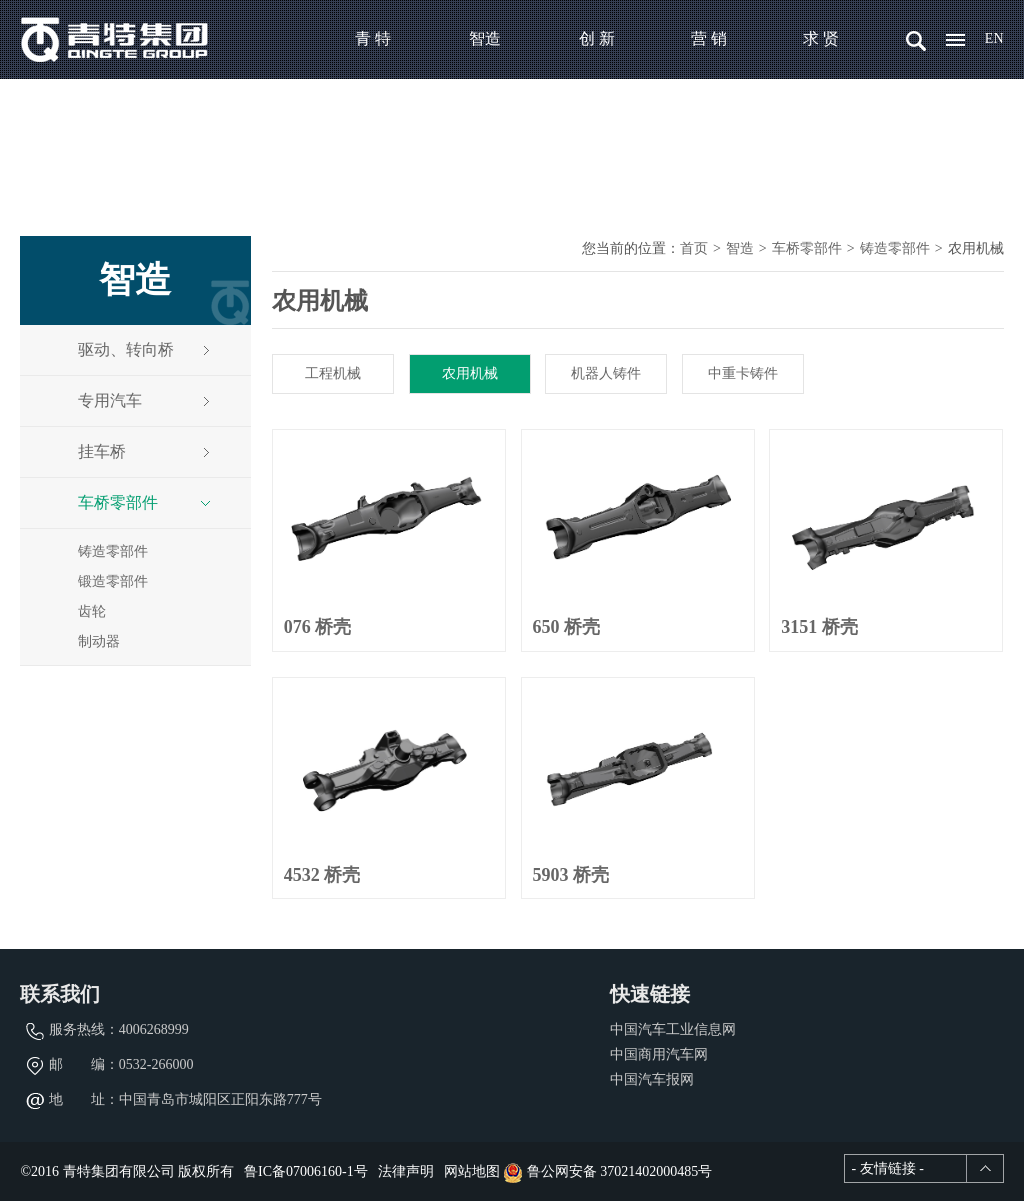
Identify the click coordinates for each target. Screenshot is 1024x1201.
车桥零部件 (144, 502)
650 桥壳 (567, 627)
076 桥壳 (318, 627)
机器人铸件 (606, 373)
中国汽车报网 (652, 1079)
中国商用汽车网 (659, 1054)
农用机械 (470, 373)
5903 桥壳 (571, 875)
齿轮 (92, 611)
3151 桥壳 (819, 627)
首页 (694, 248)
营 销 (709, 38)
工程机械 (333, 373)
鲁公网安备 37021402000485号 (607, 1171)
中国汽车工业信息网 (673, 1029)
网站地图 (472, 1171)
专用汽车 (144, 400)
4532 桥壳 (322, 875)
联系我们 (60, 994)
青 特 (373, 38)
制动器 (99, 641)
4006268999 (154, 1029)
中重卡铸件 (743, 373)
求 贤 (821, 38)
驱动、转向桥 (144, 349)
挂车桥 (144, 451)
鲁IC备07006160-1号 (306, 1171)
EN (994, 38)
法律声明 (406, 1171)
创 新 (597, 38)
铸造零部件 (113, 551)
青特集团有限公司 (115, 39)
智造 (485, 38)
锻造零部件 (113, 581)
